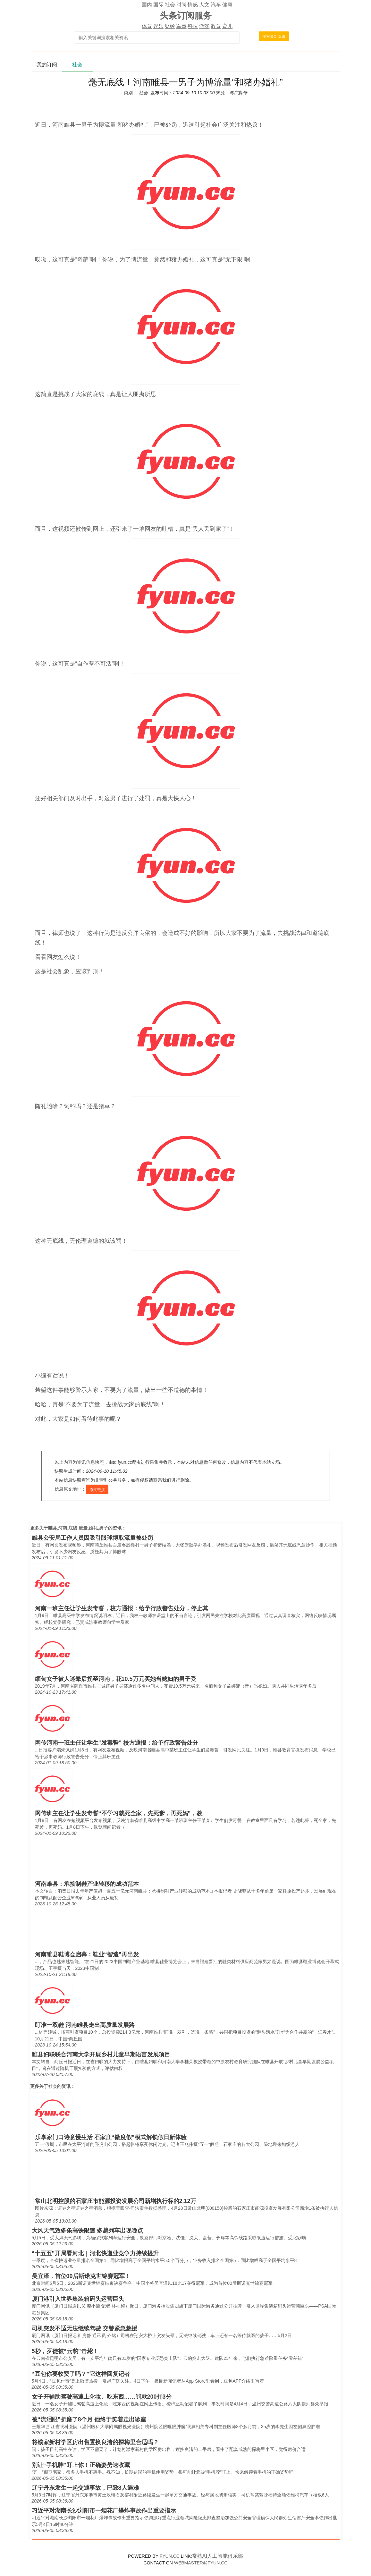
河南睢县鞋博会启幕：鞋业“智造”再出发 (87, 1954)
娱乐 (158, 26)
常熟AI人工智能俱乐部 (217, 2556)
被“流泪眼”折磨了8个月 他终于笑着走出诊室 (89, 2419)
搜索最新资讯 (273, 36)
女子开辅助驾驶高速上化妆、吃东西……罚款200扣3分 (102, 2397)
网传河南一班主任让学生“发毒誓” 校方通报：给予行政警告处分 (116, 1743)
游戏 (204, 26)
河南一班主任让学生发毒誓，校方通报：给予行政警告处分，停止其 (121, 1608)
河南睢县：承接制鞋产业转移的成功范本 (87, 1884)
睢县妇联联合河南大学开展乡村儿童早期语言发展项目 (101, 2054)
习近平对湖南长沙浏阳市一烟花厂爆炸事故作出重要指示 (104, 2510)
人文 (204, 4)
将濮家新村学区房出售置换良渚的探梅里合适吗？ (95, 2442)
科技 (193, 26)
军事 (181, 26)
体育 (147, 26)
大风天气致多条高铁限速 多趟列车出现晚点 (87, 2230)
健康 (227, 4)
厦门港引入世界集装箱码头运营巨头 (78, 2299)
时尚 (181, 4)
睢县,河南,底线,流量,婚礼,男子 (78, 1527)
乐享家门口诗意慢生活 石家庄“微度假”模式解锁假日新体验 (111, 2137)
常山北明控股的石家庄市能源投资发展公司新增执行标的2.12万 (115, 2201)
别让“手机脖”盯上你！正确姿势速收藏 (81, 2465)
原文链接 (97, 1489)
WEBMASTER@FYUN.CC (201, 2562)
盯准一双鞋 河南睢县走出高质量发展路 (85, 2025)
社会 (170, 4)
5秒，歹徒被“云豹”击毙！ (65, 2351)
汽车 (216, 4)
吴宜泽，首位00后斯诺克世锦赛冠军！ (81, 2276)
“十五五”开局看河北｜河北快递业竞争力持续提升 (95, 2253)
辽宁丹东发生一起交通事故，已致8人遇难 (85, 2488)
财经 (170, 26)
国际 (158, 4)
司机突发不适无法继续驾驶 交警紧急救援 (84, 2328)
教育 (216, 26)
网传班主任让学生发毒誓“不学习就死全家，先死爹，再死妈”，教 (118, 1813)
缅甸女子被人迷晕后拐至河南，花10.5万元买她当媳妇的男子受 (115, 1679)
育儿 (227, 26)
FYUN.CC (170, 2556)
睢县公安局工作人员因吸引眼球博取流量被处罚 (92, 1538)
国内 (147, 4)
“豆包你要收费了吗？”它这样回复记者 (81, 2374)
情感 (193, 4)
